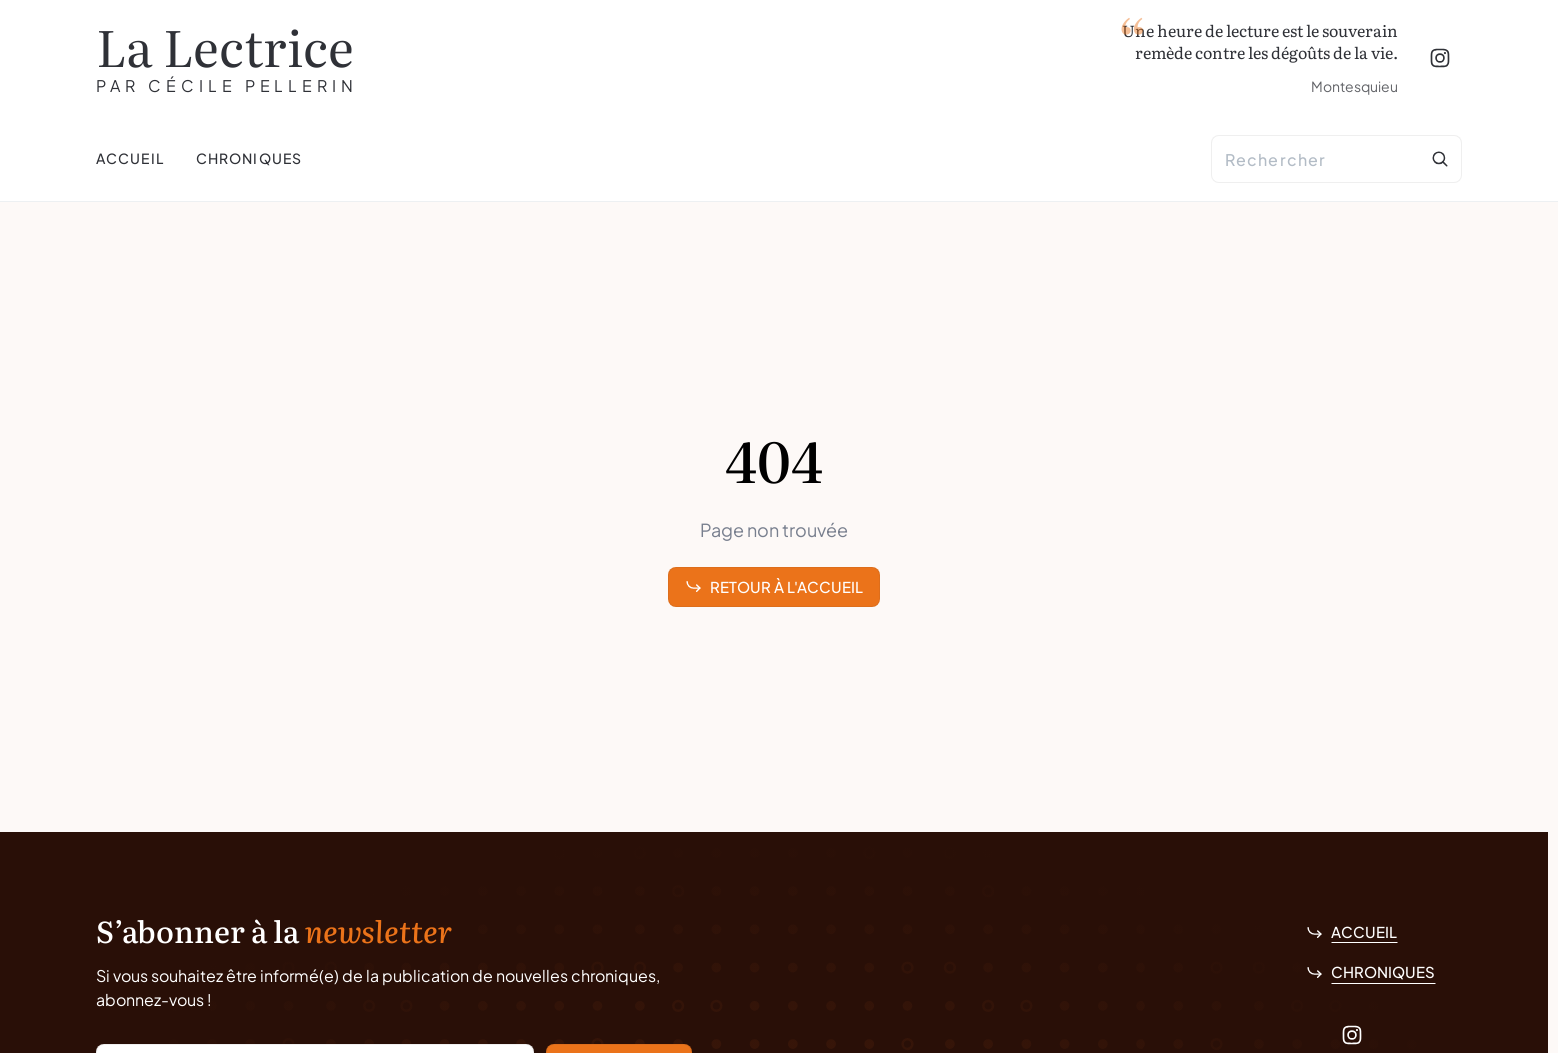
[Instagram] (1440, 58)
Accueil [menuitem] (130, 158)
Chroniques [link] (1370, 971)
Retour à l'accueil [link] (774, 586)
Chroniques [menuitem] (249, 158)
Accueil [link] (1351, 931)
